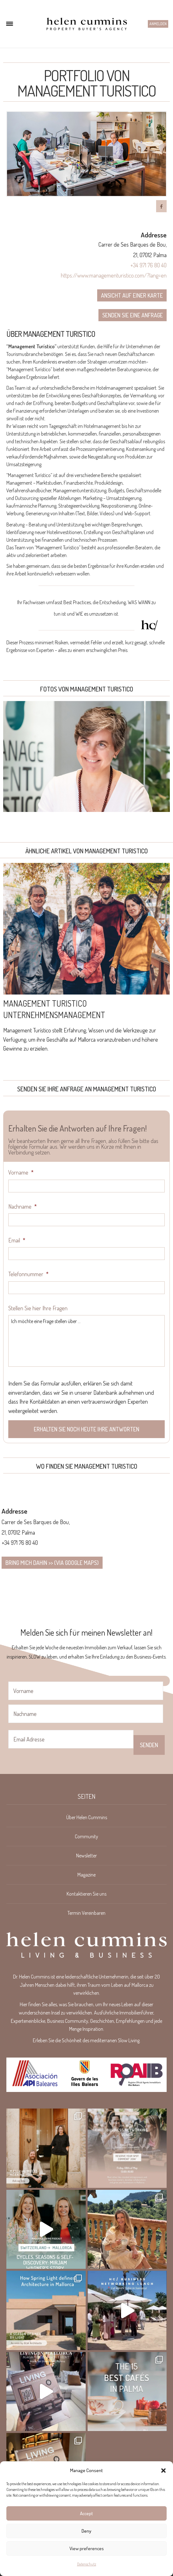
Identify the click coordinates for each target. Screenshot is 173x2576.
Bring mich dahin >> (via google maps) (52, 1562)
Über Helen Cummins (86, 1817)
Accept (86, 2513)
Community (86, 1836)
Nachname (22, 1206)
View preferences (86, 2548)
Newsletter (86, 1855)
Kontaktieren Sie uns (86, 1894)
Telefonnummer (28, 1273)
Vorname (20, 1172)
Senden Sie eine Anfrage (132, 315)
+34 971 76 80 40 (148, 265)
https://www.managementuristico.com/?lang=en (114, 275)
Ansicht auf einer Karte (132, 295)
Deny (86, 2531)
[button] (163, 2470)
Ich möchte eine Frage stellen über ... (86, 1341)
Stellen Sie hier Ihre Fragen (38, 1308)
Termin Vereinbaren (86, 1913)
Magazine (86, 1874)
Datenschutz (86, 2564)
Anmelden (158, 23)
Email (16, 1240)
